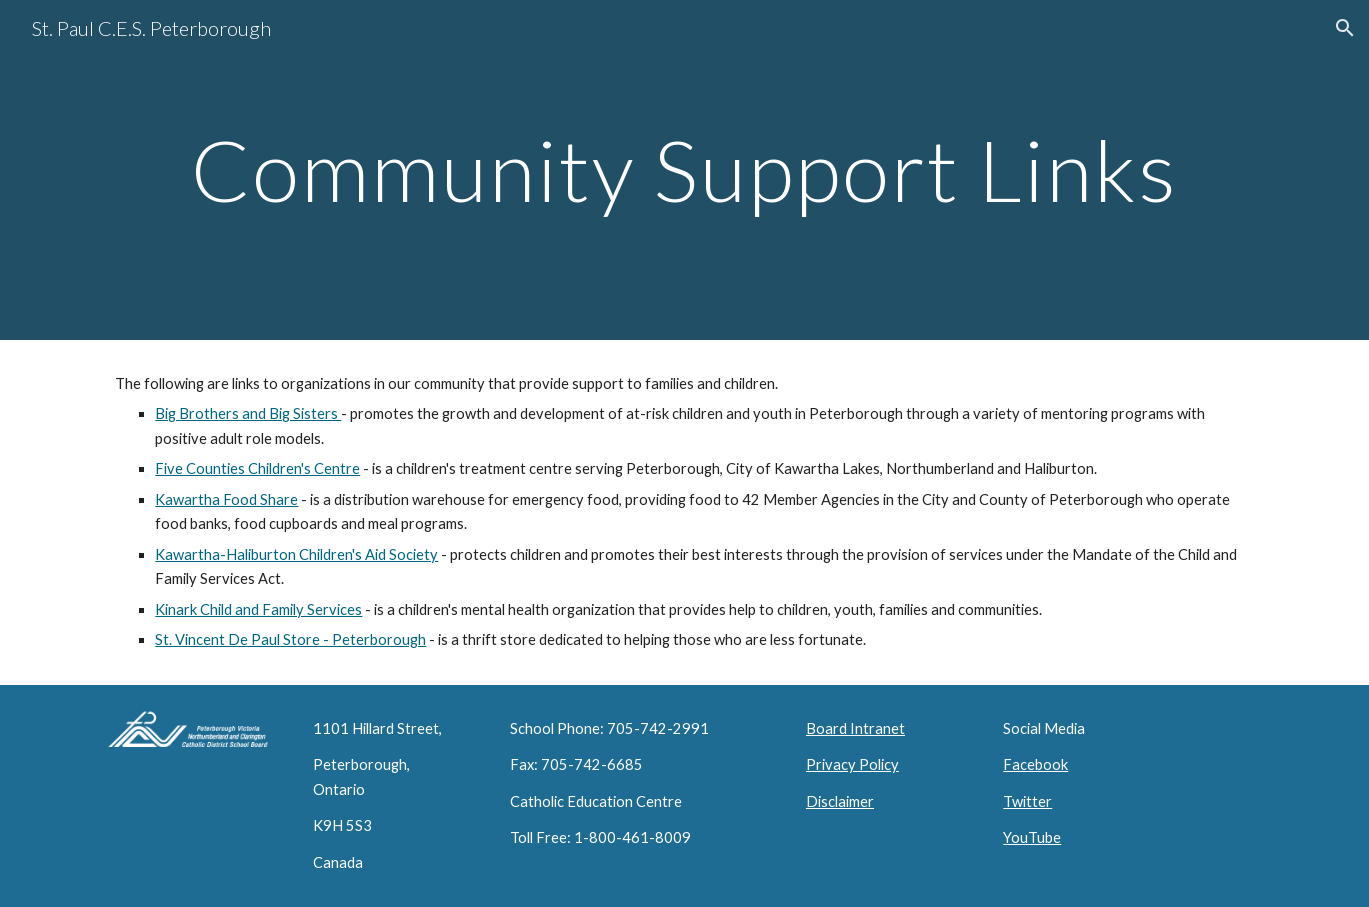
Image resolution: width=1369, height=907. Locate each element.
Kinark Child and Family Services (258, 609)
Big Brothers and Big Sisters (248, 413)
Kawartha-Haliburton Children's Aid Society (296, 554)
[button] (1345, 28)
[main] (684, 169)
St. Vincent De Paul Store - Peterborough (290, 639)
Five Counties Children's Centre (257, 468)
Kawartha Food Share (226, 499)
